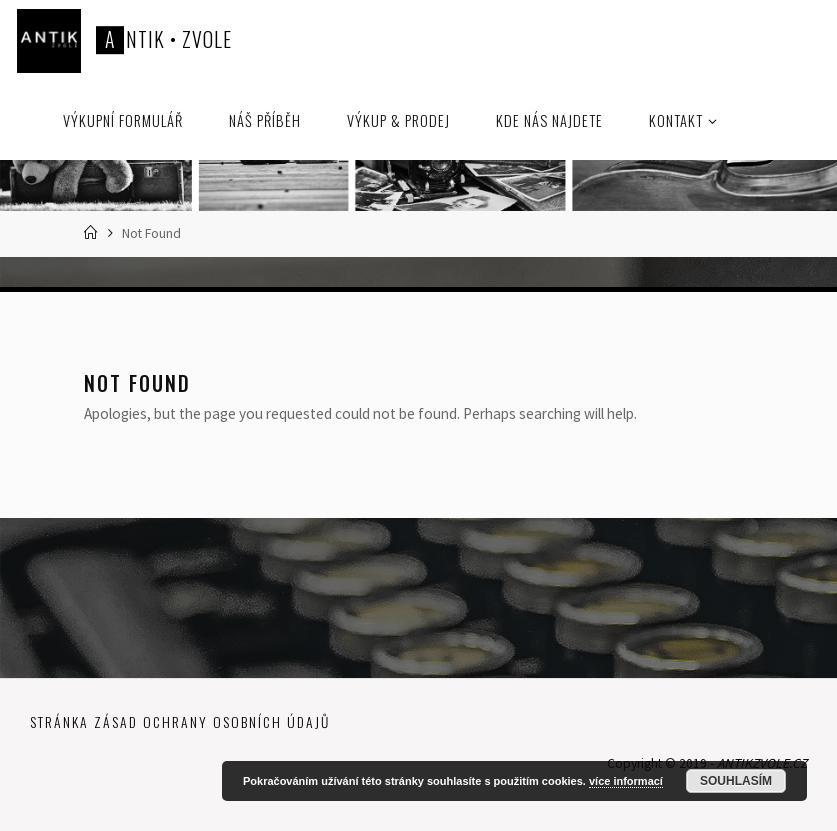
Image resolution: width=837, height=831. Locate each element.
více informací (626, 781)
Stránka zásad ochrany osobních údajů (180, 722)
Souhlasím (736, 781)
